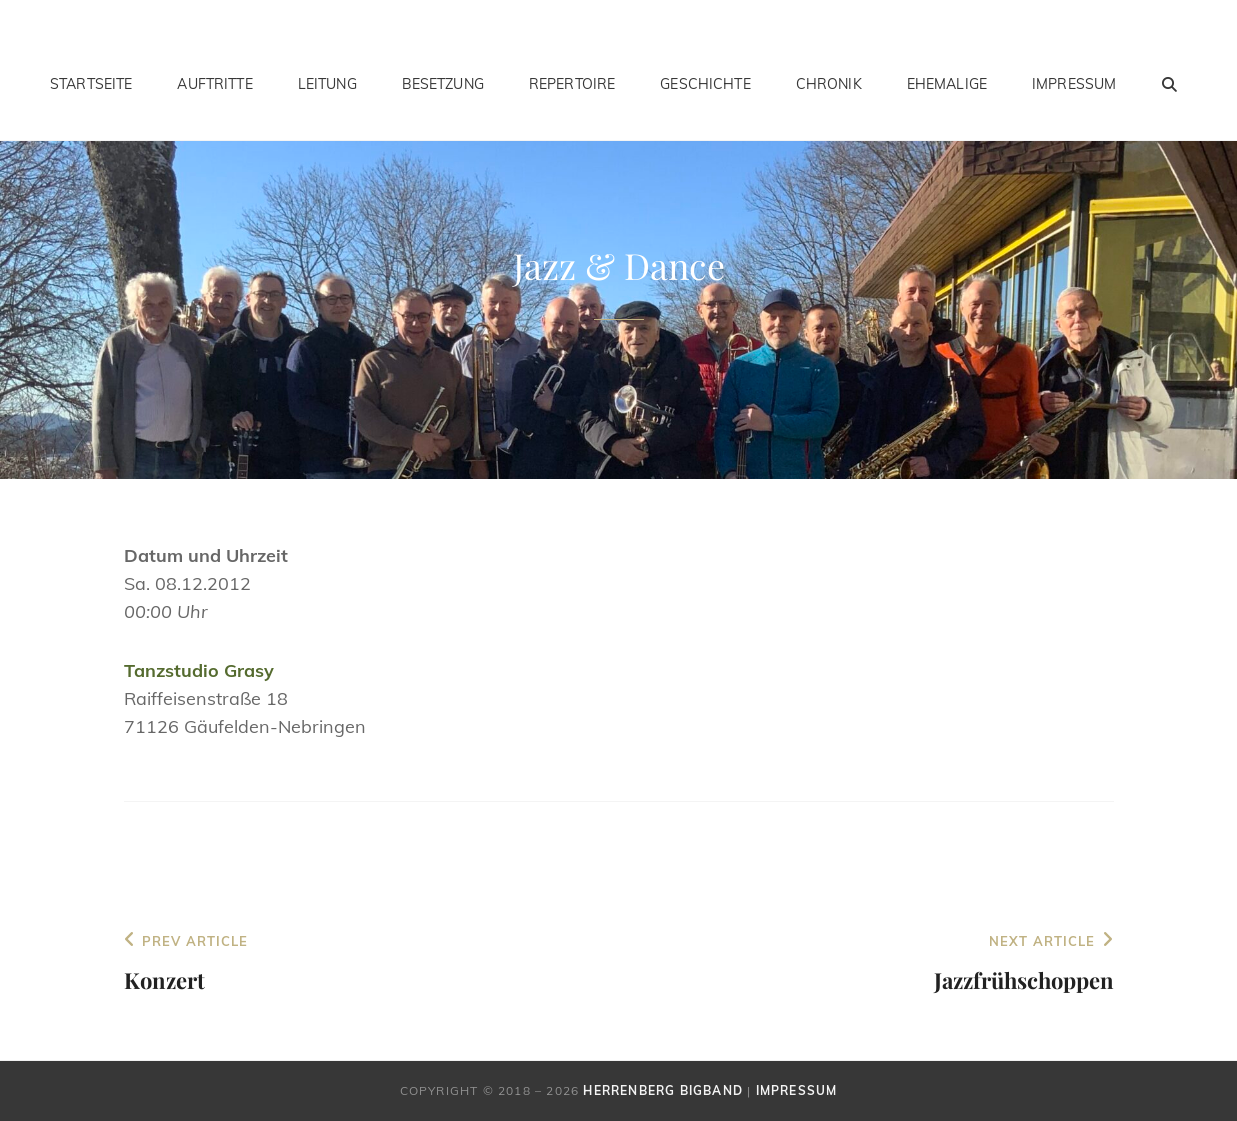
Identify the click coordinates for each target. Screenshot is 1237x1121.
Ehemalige (947, 84)
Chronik (829, 84)
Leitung (327, 84)
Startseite (91, 84)
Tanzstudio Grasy (199, 670)
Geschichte (705, 84)
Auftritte (214, 84)
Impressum (1074, 84)
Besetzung (443, 84)
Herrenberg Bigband (663, 1090)
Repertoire (572, 84)
